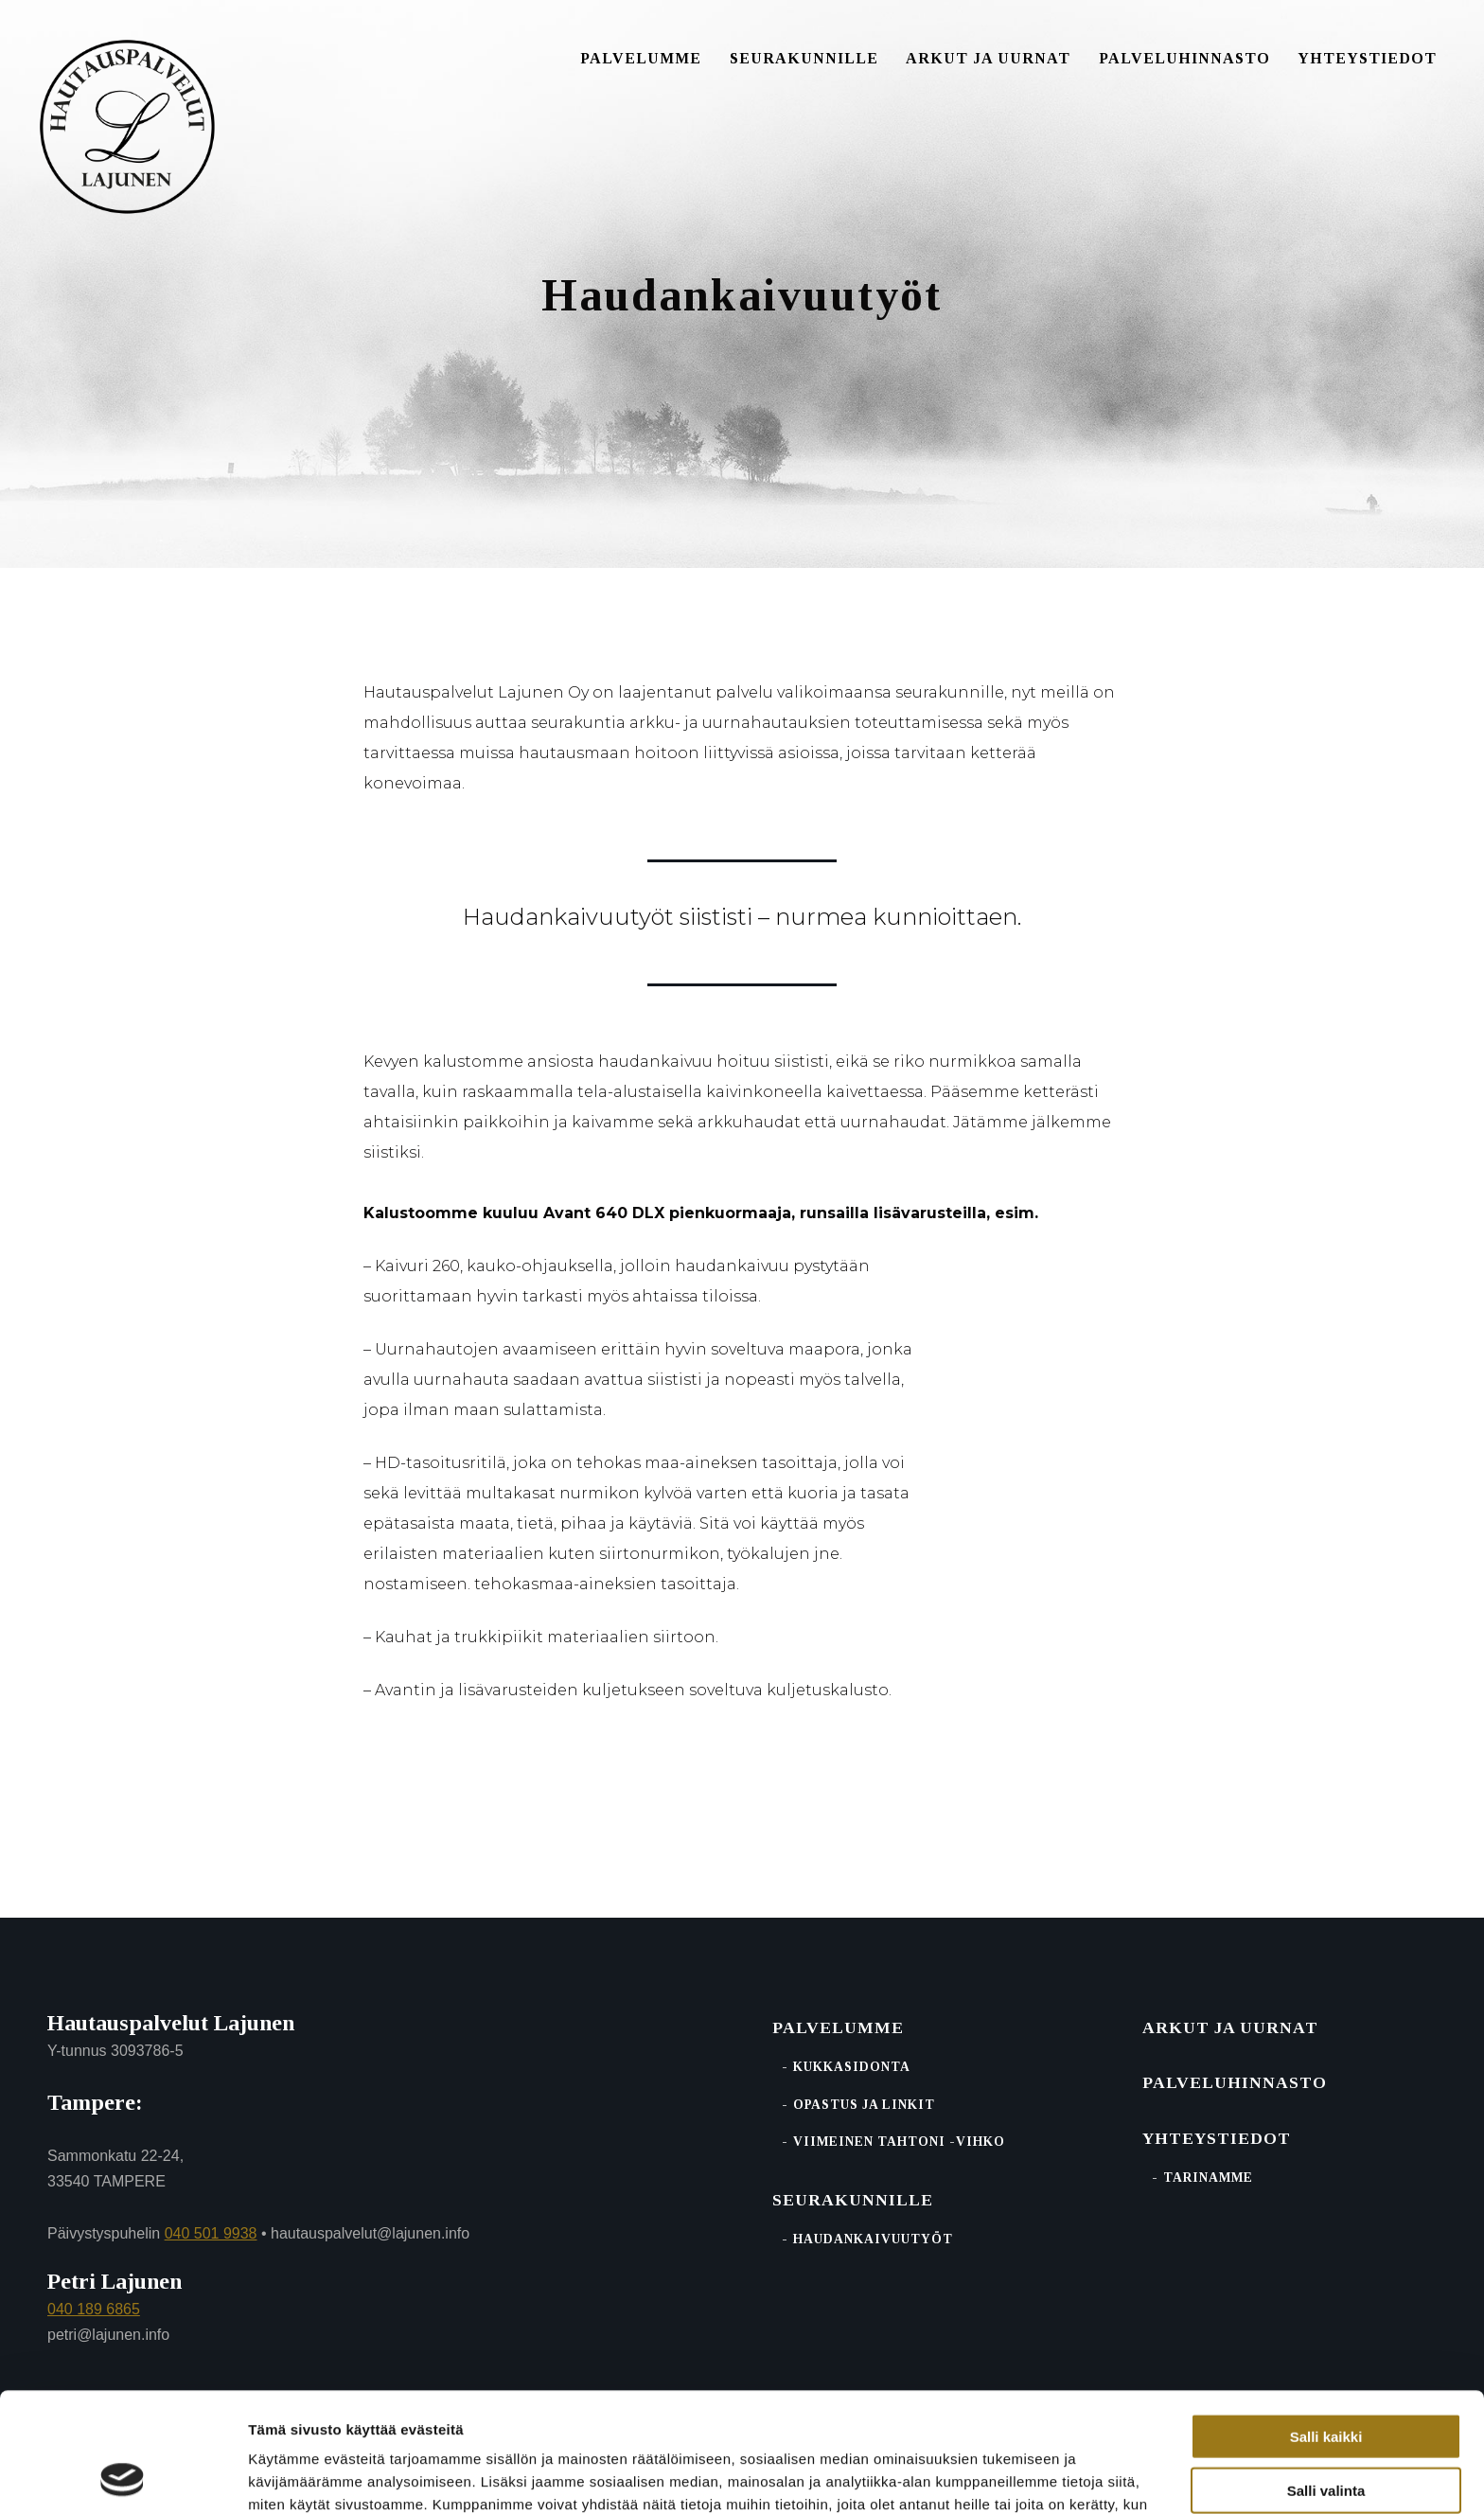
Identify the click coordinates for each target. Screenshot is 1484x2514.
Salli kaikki (1326, 2324)
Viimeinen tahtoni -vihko (899, 2141)
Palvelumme (640, 58)
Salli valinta (1326, 2378)
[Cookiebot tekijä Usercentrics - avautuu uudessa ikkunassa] (122, 2477)
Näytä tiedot (1012, 2477)
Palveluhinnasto (1184, 58)
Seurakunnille (804, 58)
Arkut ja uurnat (988, 58)
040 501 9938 (211, 2233)
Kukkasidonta (851, 2067)
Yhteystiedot (1367, 58)
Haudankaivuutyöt (873, 2239)
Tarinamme (1208, 2177)
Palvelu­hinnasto (1234, 2082)
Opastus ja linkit (864, 2105)
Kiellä (1326, 2431)
